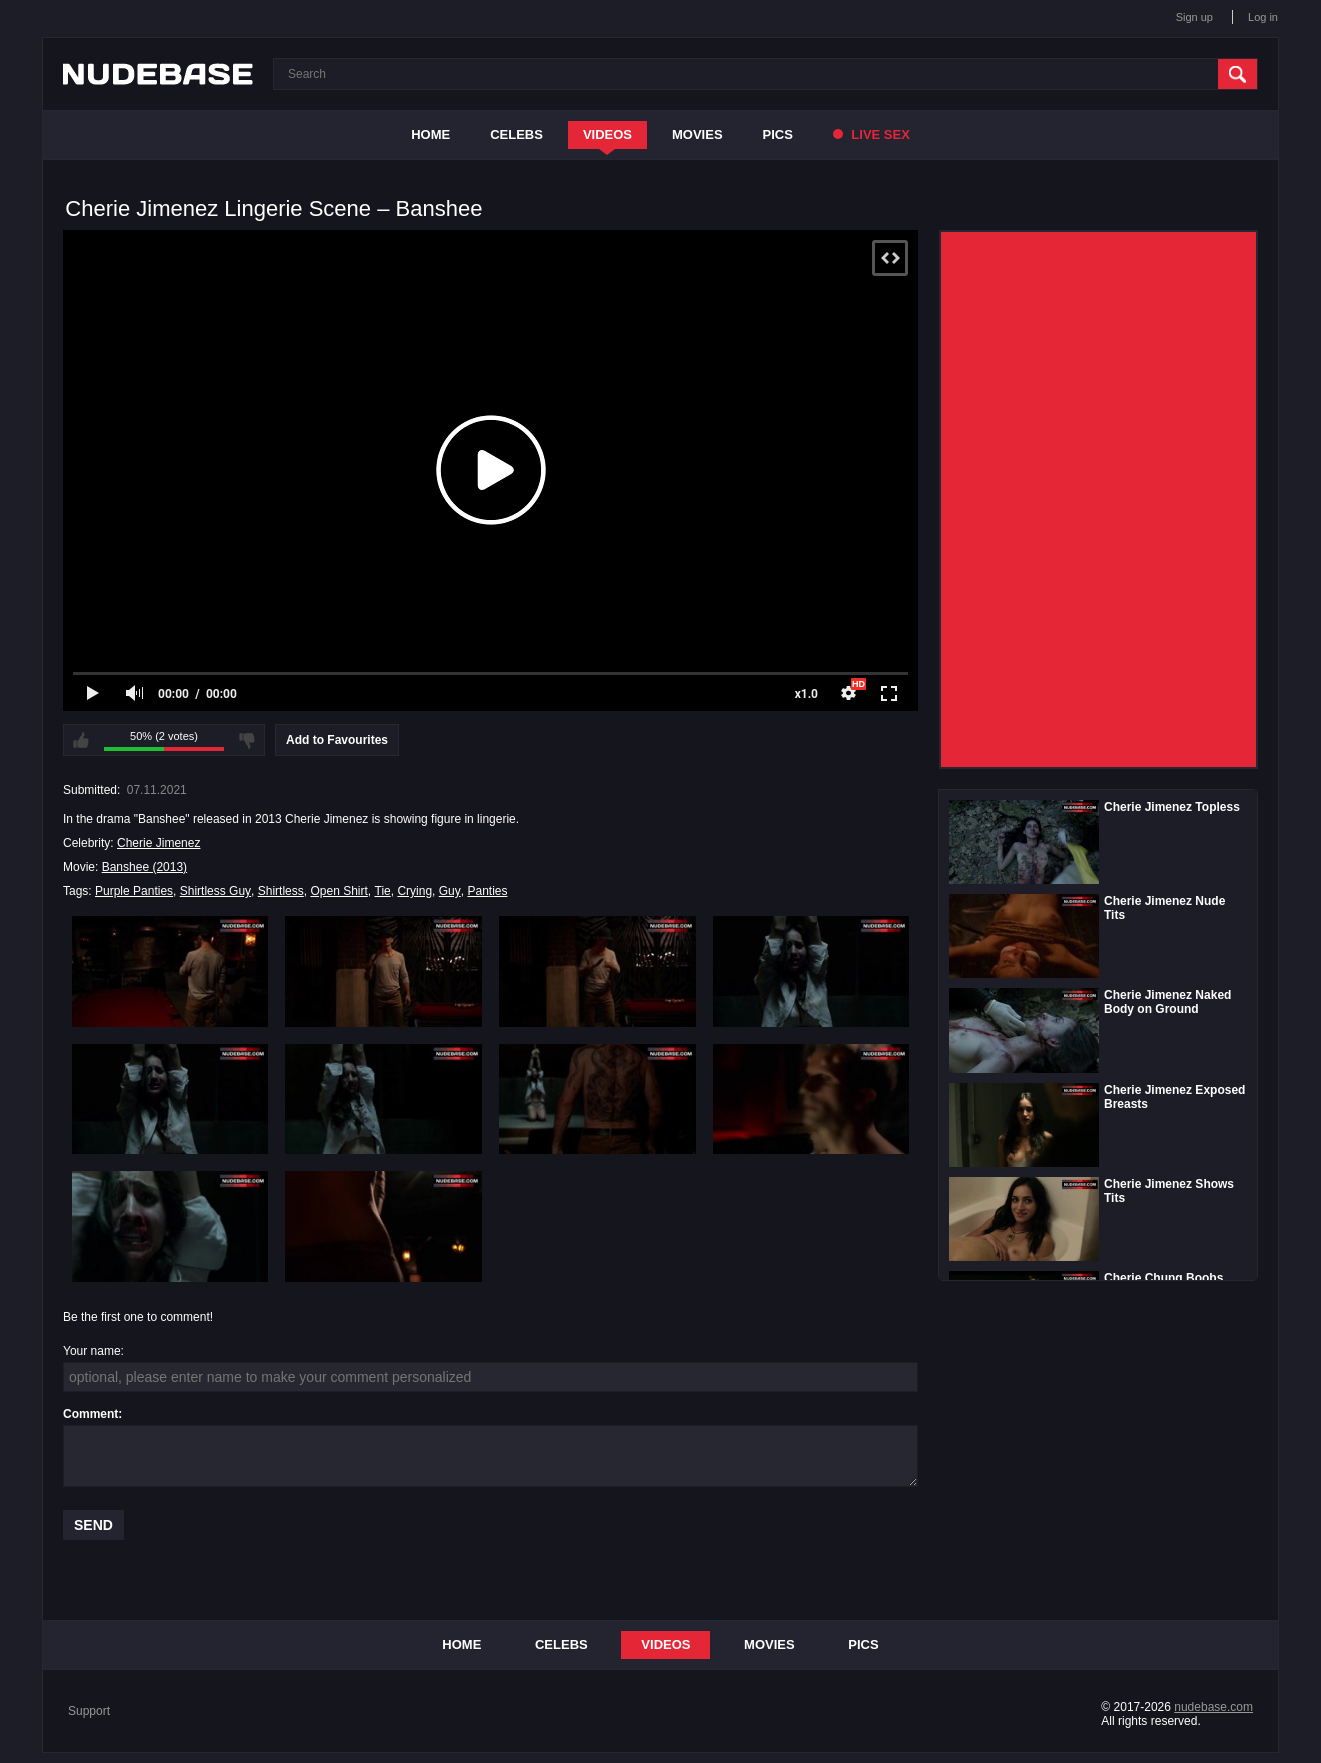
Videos (607, 134)
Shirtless (281, 891)
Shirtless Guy (215, 891)
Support (89, 1711)
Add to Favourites (337, 740)
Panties (487, 891)
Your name (92, 1351)
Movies (697, 134)
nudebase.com (1213, 1707)
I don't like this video (247, 740)
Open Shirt (338, 891)
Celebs (516, 134)
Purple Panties (134, 891)
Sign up (1194, 17)
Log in (1263, 17)
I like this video (81, 740)
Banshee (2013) (144, 867)
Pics (778, 134)
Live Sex (871, 134)
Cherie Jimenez (158, 843)
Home (430, 134)
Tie (383, 891)
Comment (90, 1414)
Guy (450, 891)
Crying (414, 891)
